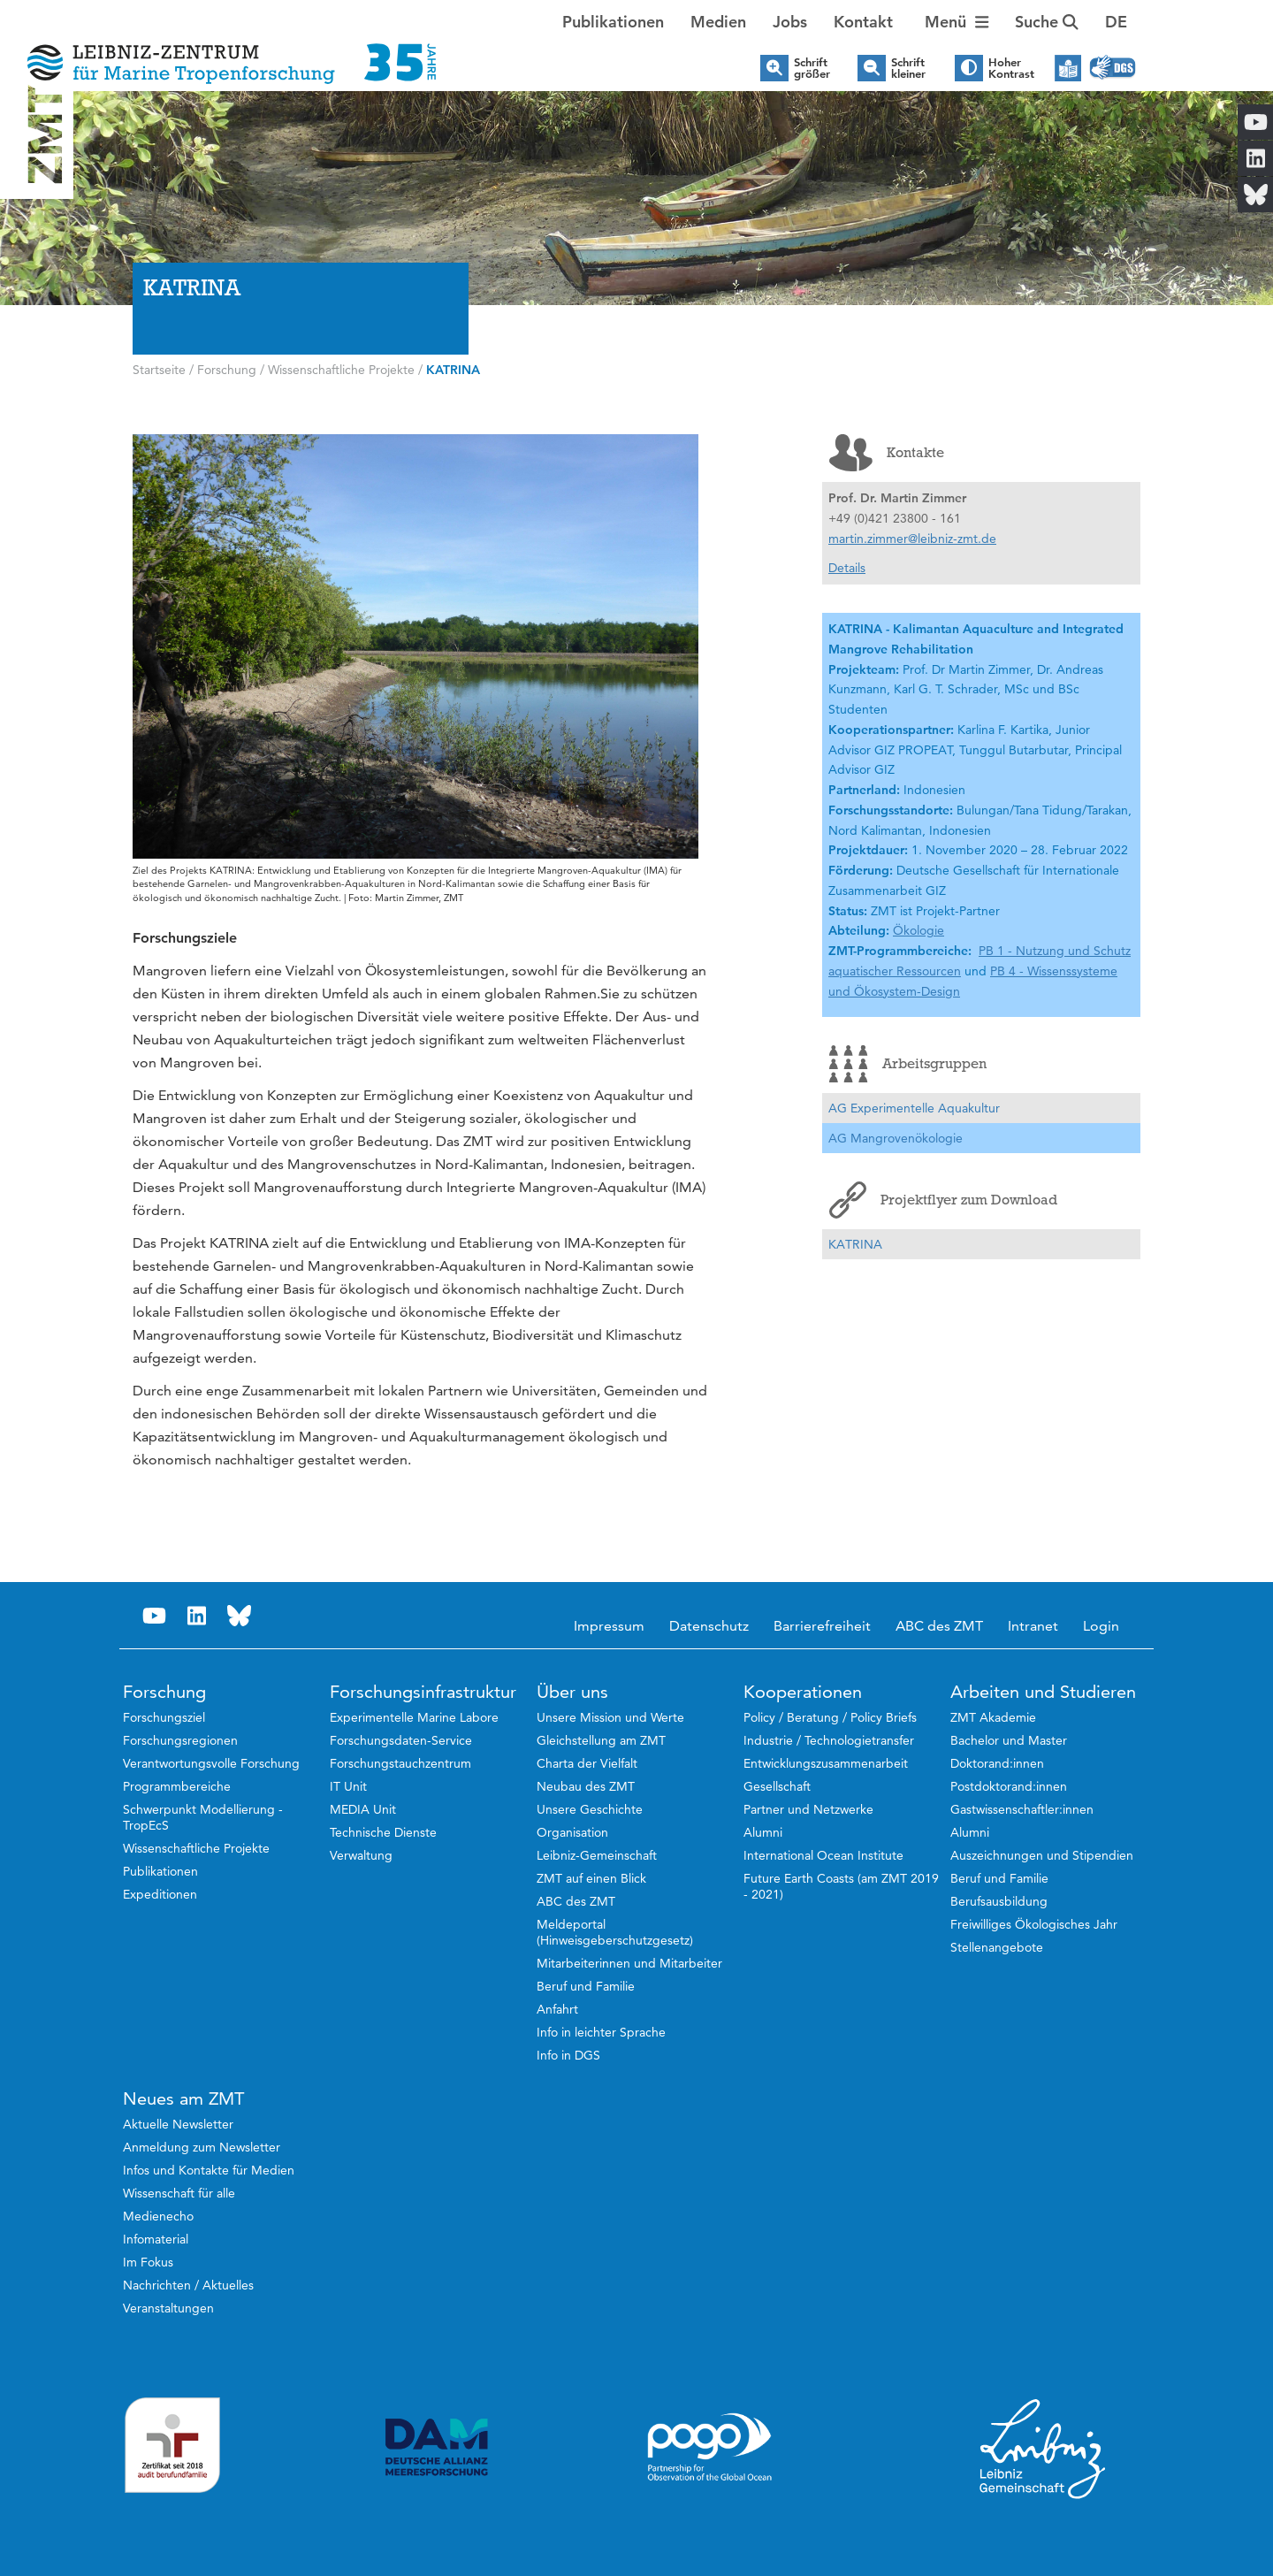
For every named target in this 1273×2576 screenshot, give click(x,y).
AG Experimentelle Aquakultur (914, 1108)
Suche (1047, 21)
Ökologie (918, 930)
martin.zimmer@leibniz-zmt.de (912, 539)
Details (846, 568)
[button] (1116, 22)
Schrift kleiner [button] (908, 68)
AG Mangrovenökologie (895, 1138)
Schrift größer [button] (812, 68)
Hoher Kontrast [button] (1011, 68)
